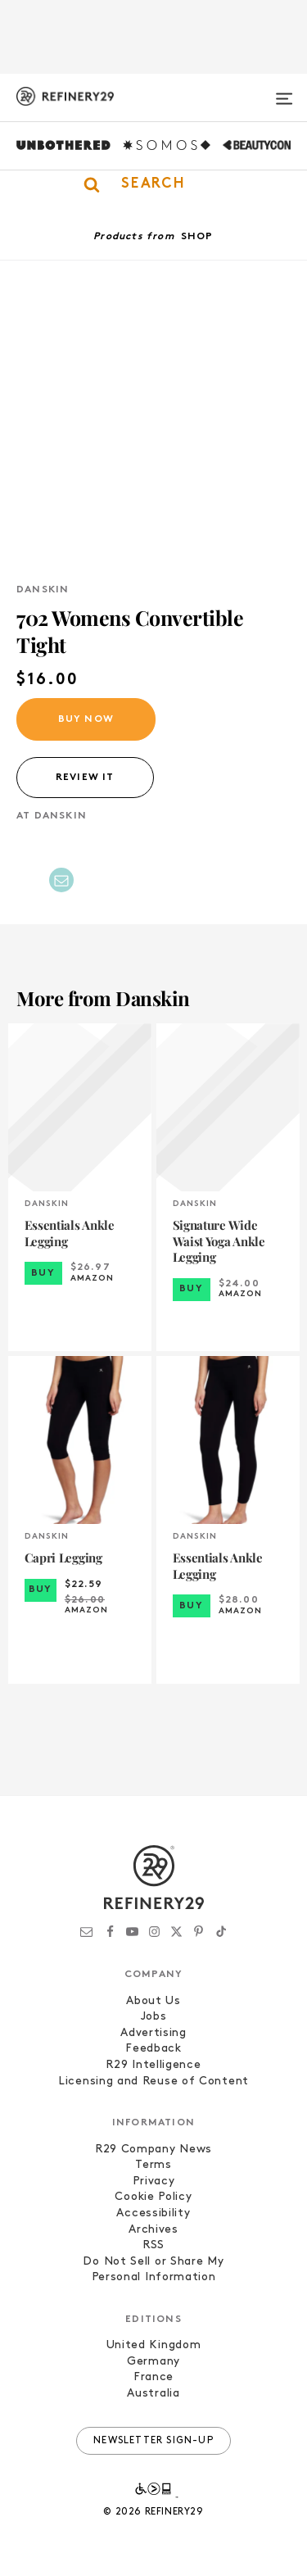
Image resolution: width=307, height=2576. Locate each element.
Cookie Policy (153, 2197)
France (153, 2377)
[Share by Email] (61, 880)
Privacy (154, 2181)
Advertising (153, 2033)
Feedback (153, 2049)
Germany (153, 2362)
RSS (153, 2245)
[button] (153, 184)
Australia (153, 2394)
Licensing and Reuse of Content (153, 2081)
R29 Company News (153, 2149)
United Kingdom (153, 2345)
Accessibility (153, 2213)
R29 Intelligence (153, 2065)
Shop (197, 237)
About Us (153, 2001)
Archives (153, 2230)
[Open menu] (284, 92)
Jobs (154, 2017)
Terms (153, 2165)
